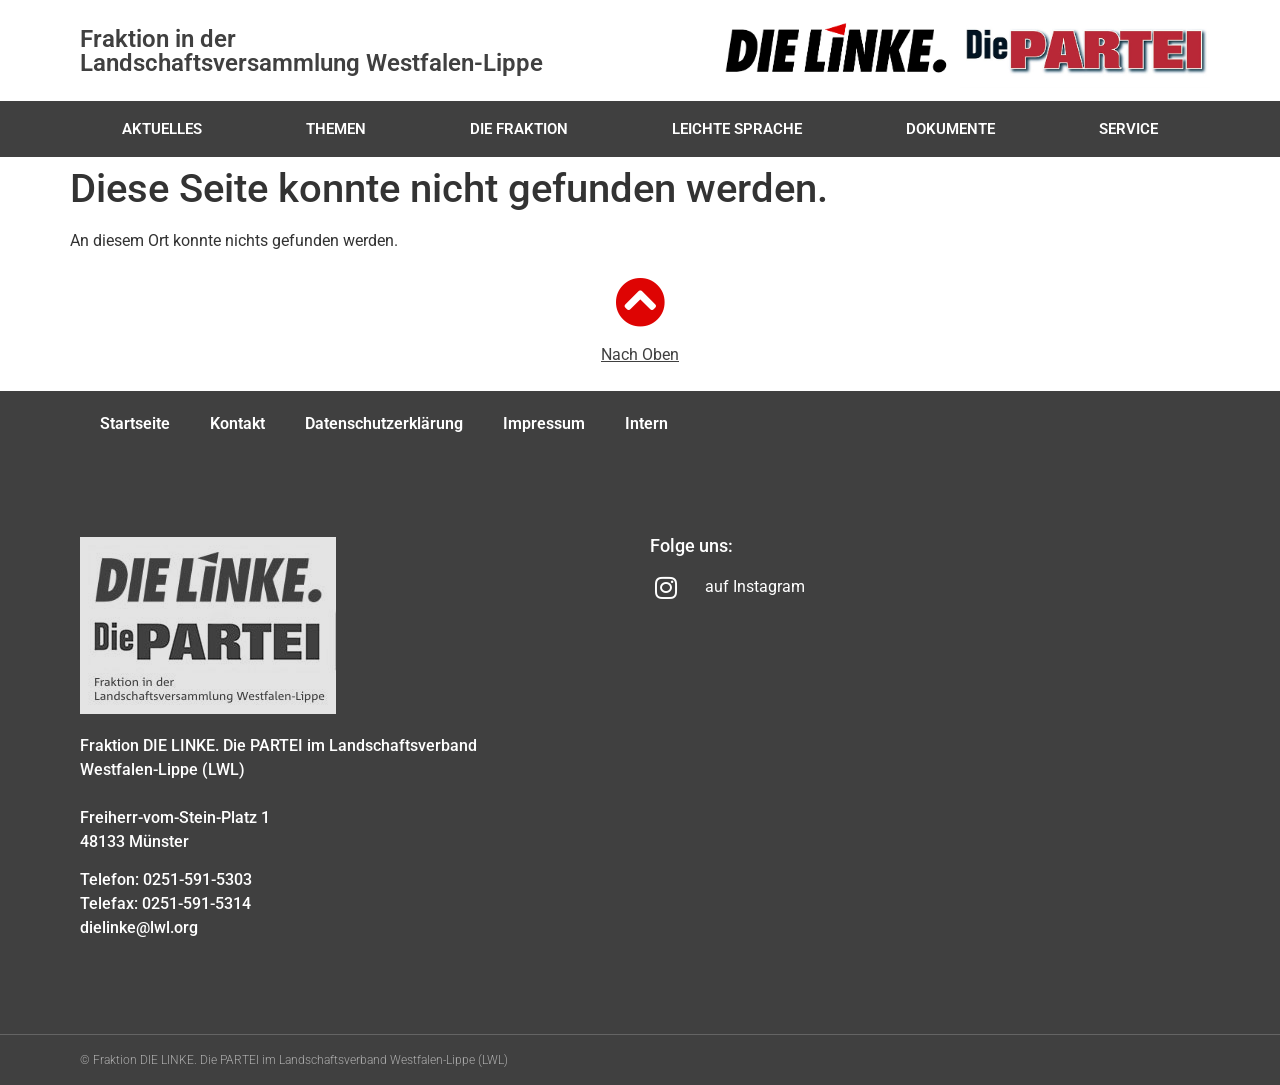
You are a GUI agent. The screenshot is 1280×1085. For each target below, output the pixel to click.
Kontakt (237, 423)
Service (1128, 129)
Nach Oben (640, 354)
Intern (646, 423)
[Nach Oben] (640, 302)
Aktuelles (162, 129)
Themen (336, 129)
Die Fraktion (519, 129)
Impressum (544, 423)
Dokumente (950, 129)
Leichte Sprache (737, 129)
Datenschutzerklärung (384, 423)
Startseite (135, 423)
